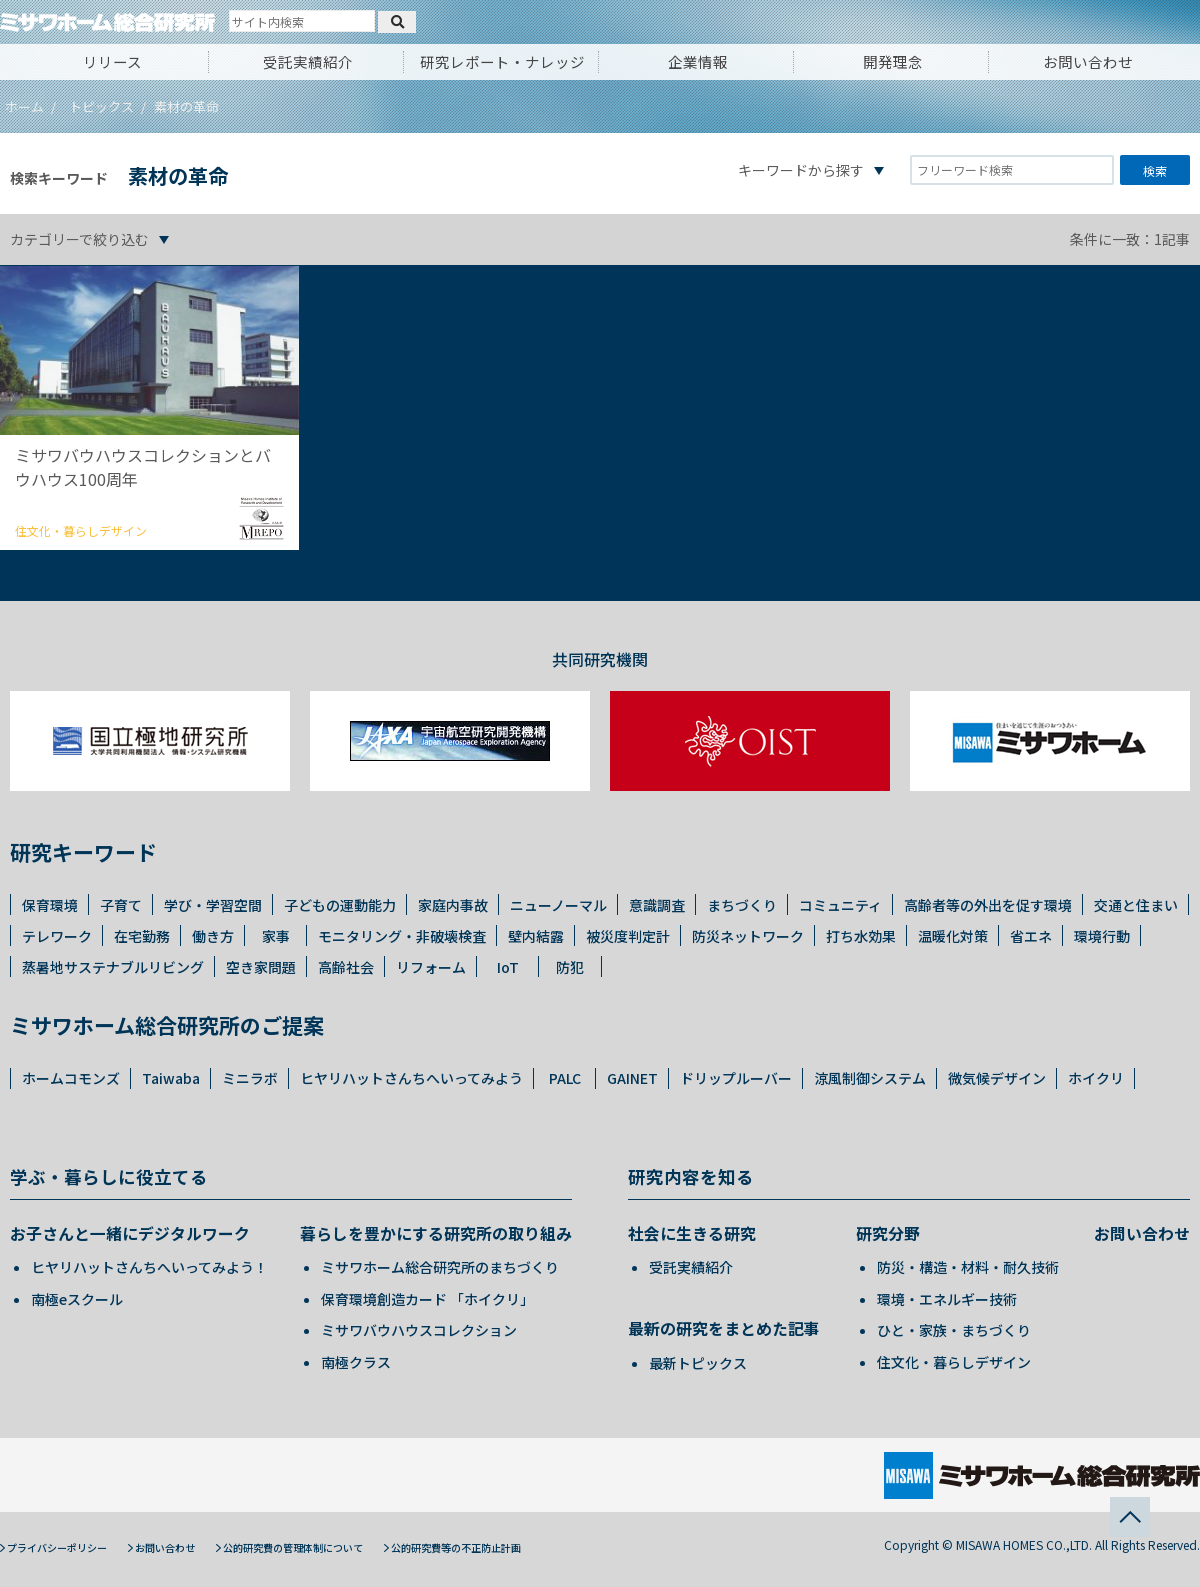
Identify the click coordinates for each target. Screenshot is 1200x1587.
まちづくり (742, 905)
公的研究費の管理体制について (293, 1547)
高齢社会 (346, 967)
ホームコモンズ (71, 1078)
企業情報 (698, 61)
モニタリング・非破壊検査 (402, 936)
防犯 (570, 967)
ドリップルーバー (736, 1078)
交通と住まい (1136, 905)
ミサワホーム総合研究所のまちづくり (440, 1267)
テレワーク (57, 936)
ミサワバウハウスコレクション (419, 1330)
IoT (508, 967)
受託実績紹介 (308, 61)
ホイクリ (1096, 1078)
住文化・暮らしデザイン (954, 1362)
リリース (112, 61)
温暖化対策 (953, 936)
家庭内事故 (453, 905)
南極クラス (356, 1362)
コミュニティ (840, 905)
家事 (276, 936)
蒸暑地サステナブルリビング (113, 967)
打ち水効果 (861, 936)
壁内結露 (536, 936)
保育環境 (50, 905)
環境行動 (1102, 936)
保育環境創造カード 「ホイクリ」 (427, 1299)
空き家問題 (261, 967)
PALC (565, 1078)
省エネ (1031, 936)
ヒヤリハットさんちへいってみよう (411, 1078)
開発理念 (893, 61)
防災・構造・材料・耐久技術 (968, 1267)
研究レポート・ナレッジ (502, 61)
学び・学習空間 (213, 905)
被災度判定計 (628, 936)
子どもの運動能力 (340, 905)
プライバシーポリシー (57, 1547)
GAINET (632, 1078)
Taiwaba (171, 1078)
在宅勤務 (142, 936)
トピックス (101, 106)
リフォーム (431, 967)
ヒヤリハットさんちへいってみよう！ (149, 1267)
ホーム (24, 106)
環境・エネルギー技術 (947, 1299)
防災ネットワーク (748, 936)
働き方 (213, 936)
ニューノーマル (558, 905)
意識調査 (657, 905)
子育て (121, 905)
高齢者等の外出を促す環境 (988, 905)
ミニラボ (250, 1078)
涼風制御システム (870, 1078)
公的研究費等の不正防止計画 (456, 1547)
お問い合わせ (1088, 61)
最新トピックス (698, 1363)
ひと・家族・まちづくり (954, 1330)
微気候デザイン (997, 1078)
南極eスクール (77, 1299)
